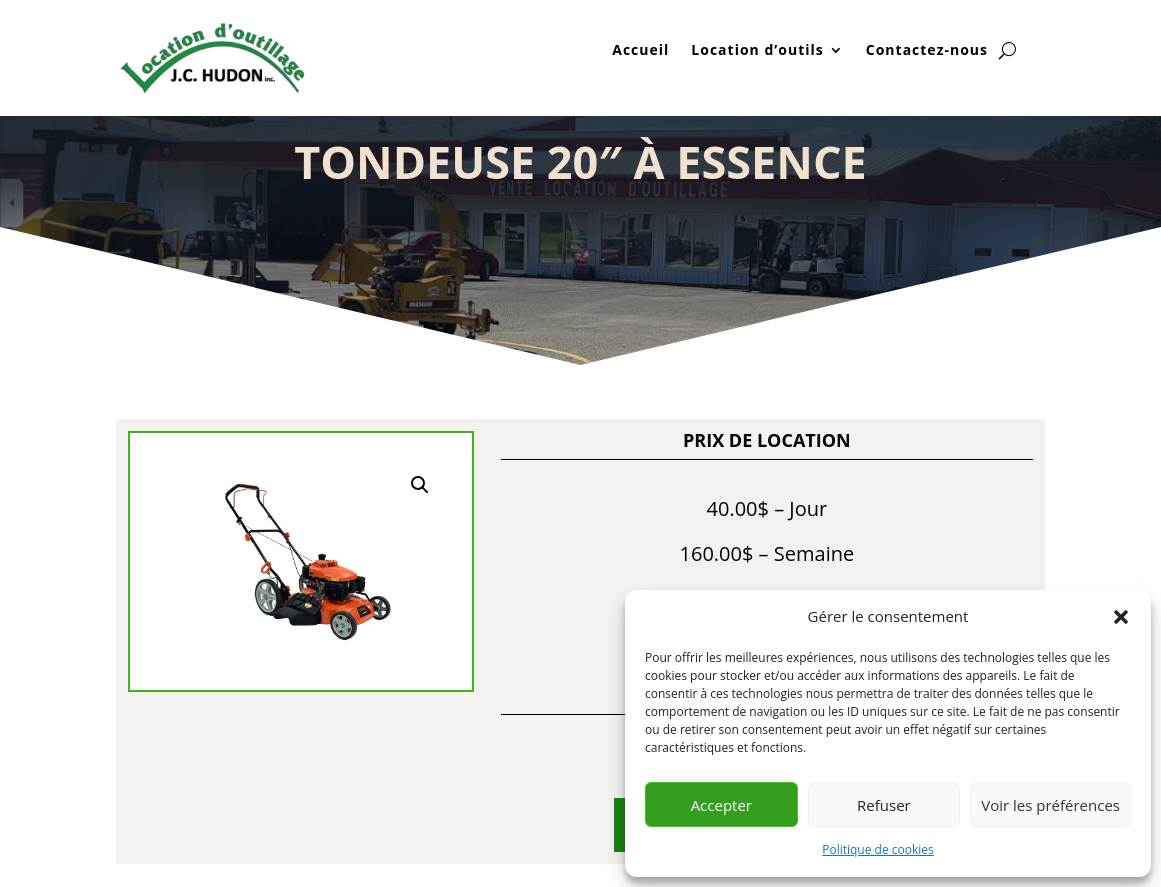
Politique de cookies (878, 849)
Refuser (884, 805)
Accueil (640, 51)
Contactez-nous (927, 51)
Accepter (721, 805)
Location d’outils (757, 51)
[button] (1121, 617)
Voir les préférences (1050, 805)
